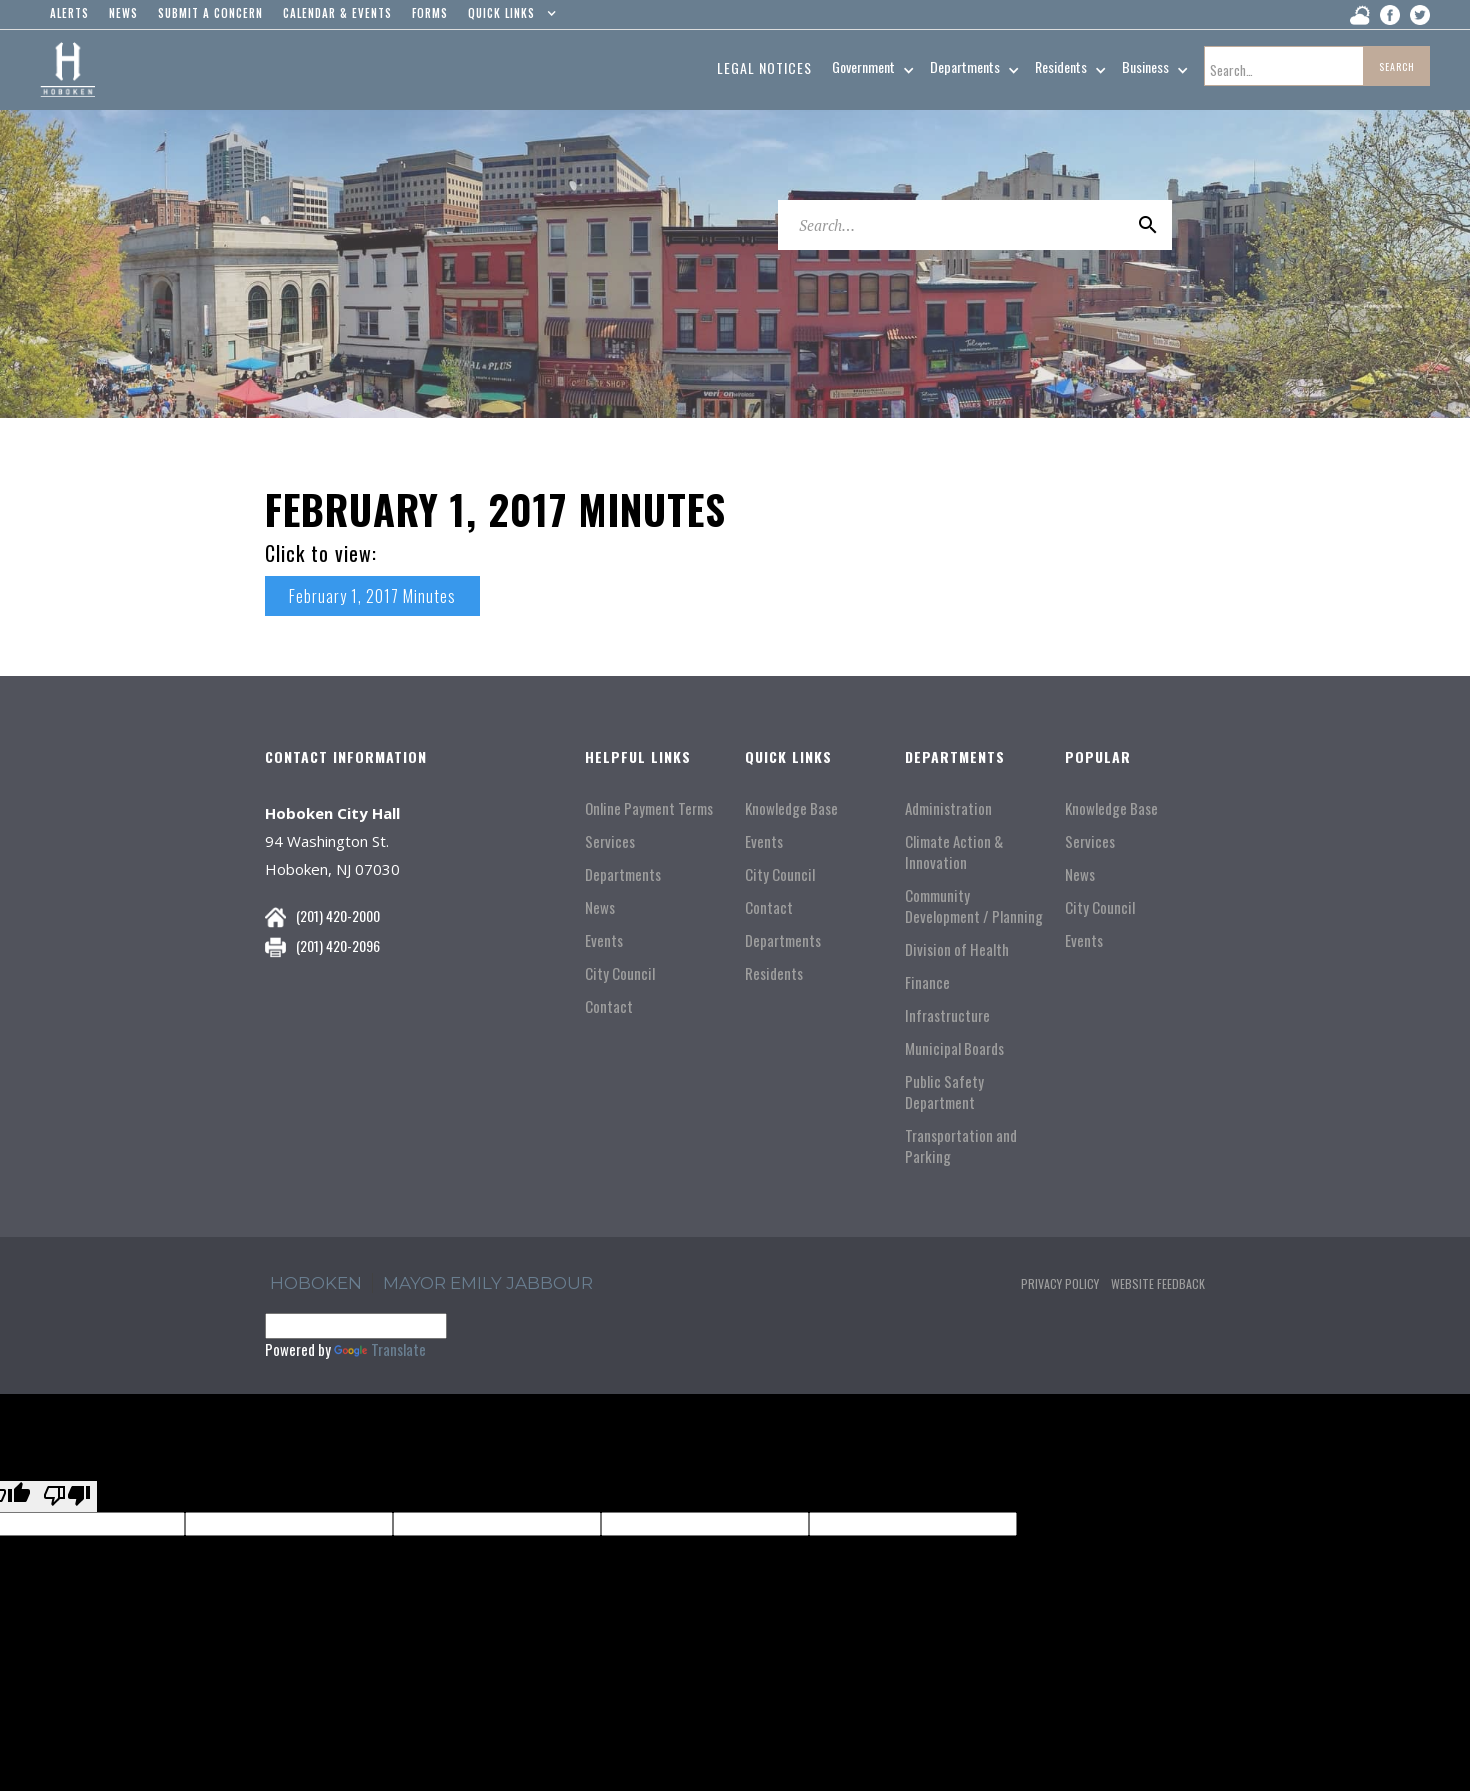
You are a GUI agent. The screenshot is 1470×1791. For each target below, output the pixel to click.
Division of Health (957, 949)
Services (610, 841)
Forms (430, 13)
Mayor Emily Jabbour (488, 1283)
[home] (67, 70)
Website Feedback (1158, 1283)
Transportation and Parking (961, 1146)
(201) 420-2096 (338, 945)
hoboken (316, 1283)
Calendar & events (337, 13)
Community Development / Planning (974, 906)
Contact (609, 1006)
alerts (69, 13)
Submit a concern (210, 13)
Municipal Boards (954, 1048)
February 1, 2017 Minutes (372, 596)
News (600, 907)
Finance (927, 982)
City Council (620, 973)
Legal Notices (764, 67)
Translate (380, 1349)
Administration (948, 808)
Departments (623, 874)
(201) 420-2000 (338, 915)
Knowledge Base (791, 808)
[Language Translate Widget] (356, 1326)
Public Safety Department (944, 1092)
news (123, 13)
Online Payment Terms (649, 808)
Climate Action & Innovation (954, 852)
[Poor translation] (67, 1496)
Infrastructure (947, 1015)
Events (604, 940)
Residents (774, 973)
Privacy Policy (1060, 1283)
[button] (507, 18)
